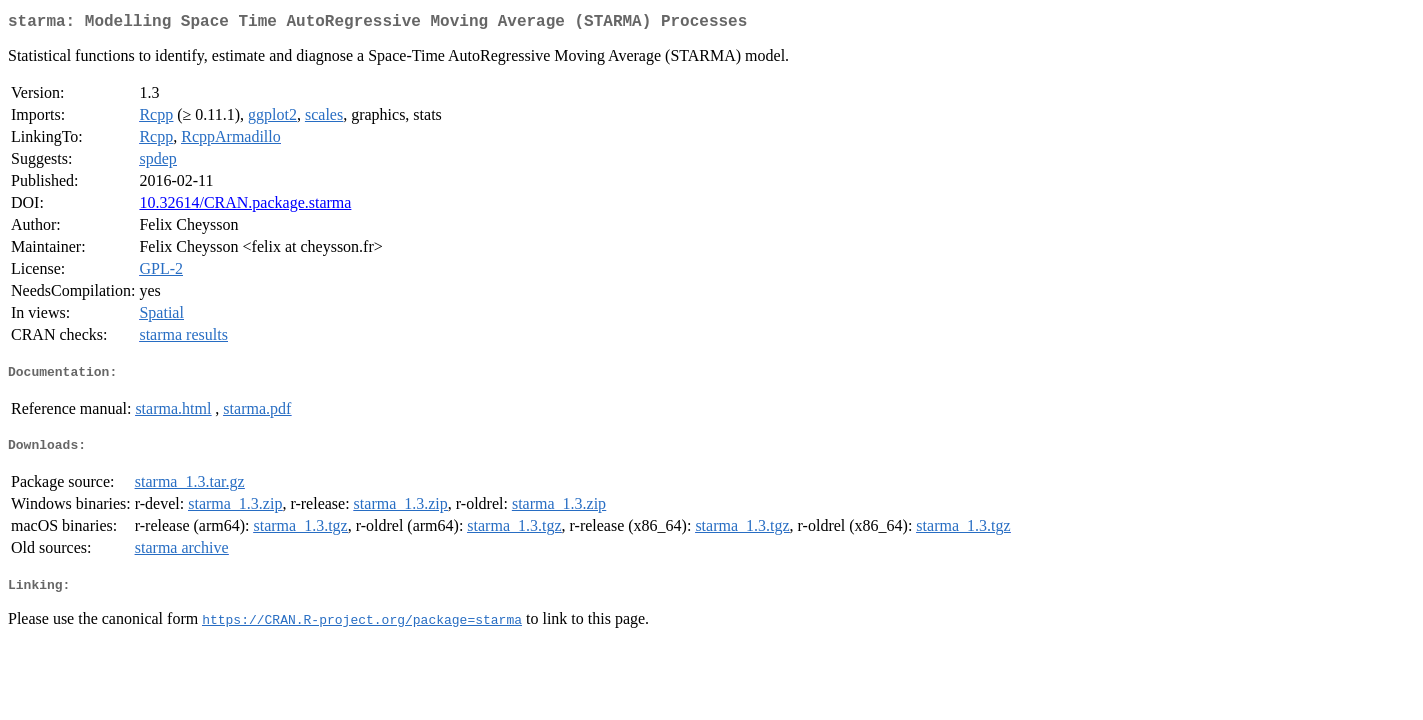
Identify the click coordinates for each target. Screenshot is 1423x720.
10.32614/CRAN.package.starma (245, 206)
